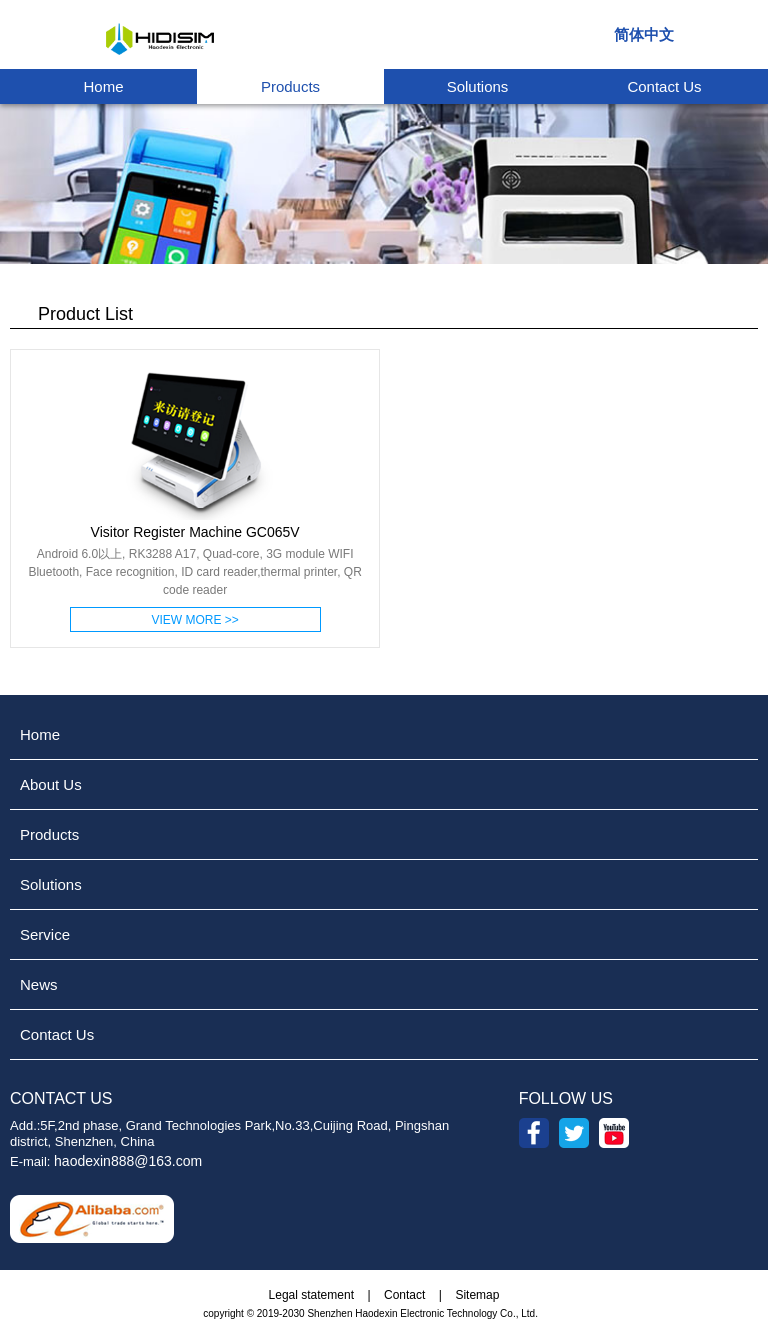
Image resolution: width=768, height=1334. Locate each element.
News (39, 984)
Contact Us (664, 86)
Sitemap (477, 1295)
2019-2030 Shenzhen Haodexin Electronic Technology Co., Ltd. (397, 1313)
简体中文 (644, 35)
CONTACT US (61, 1098)
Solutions (478, 86)
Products (290, 86)
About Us (51, 784)
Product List (71, 314)
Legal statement (311, 1295)
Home (103, 86)
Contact (404, 1295)
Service (45, 934)
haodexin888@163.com (128, 1161)
